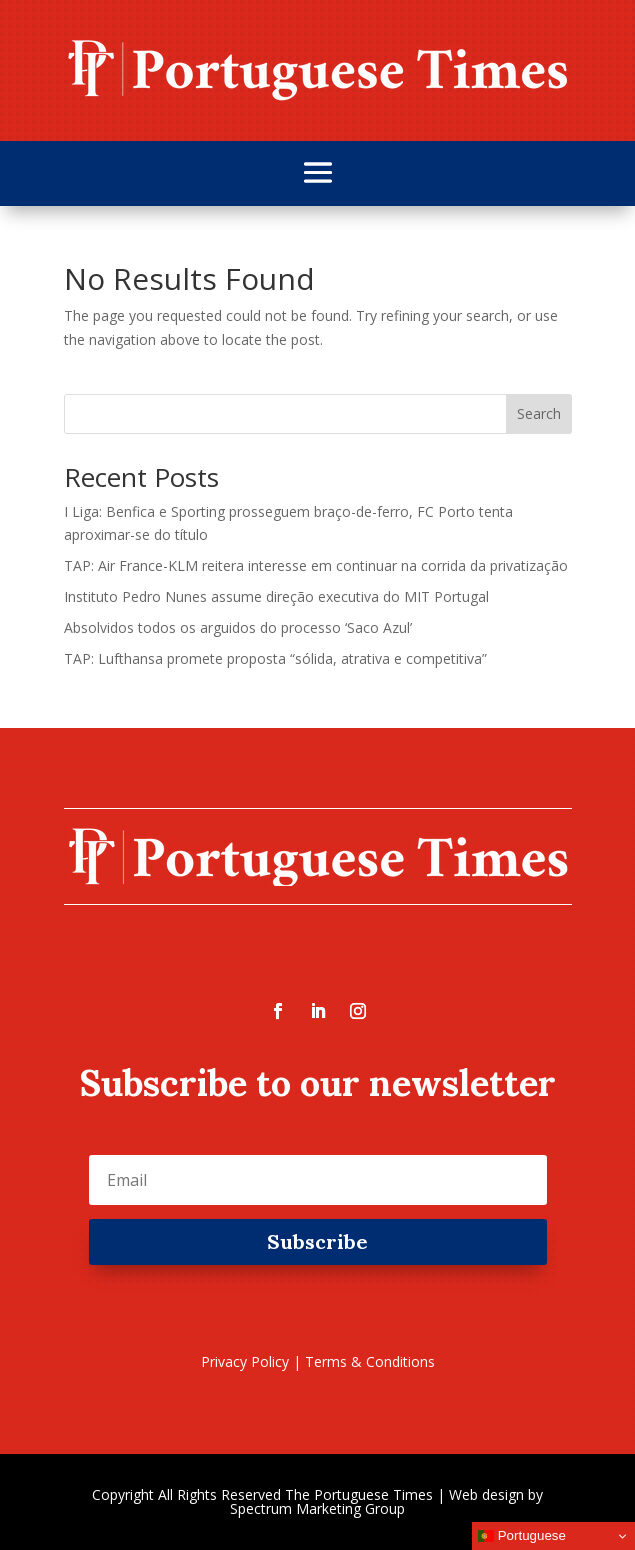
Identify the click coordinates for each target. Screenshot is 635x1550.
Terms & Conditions (370, 1361)
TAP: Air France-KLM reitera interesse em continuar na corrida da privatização (316, 565)
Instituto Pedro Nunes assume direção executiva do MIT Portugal (276, 596)
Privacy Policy (245, 1361)
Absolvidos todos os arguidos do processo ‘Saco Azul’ (238, 627)
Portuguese (522, 1536)
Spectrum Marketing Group (317, 1508)
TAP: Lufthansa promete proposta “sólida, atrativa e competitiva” (275, 658)
